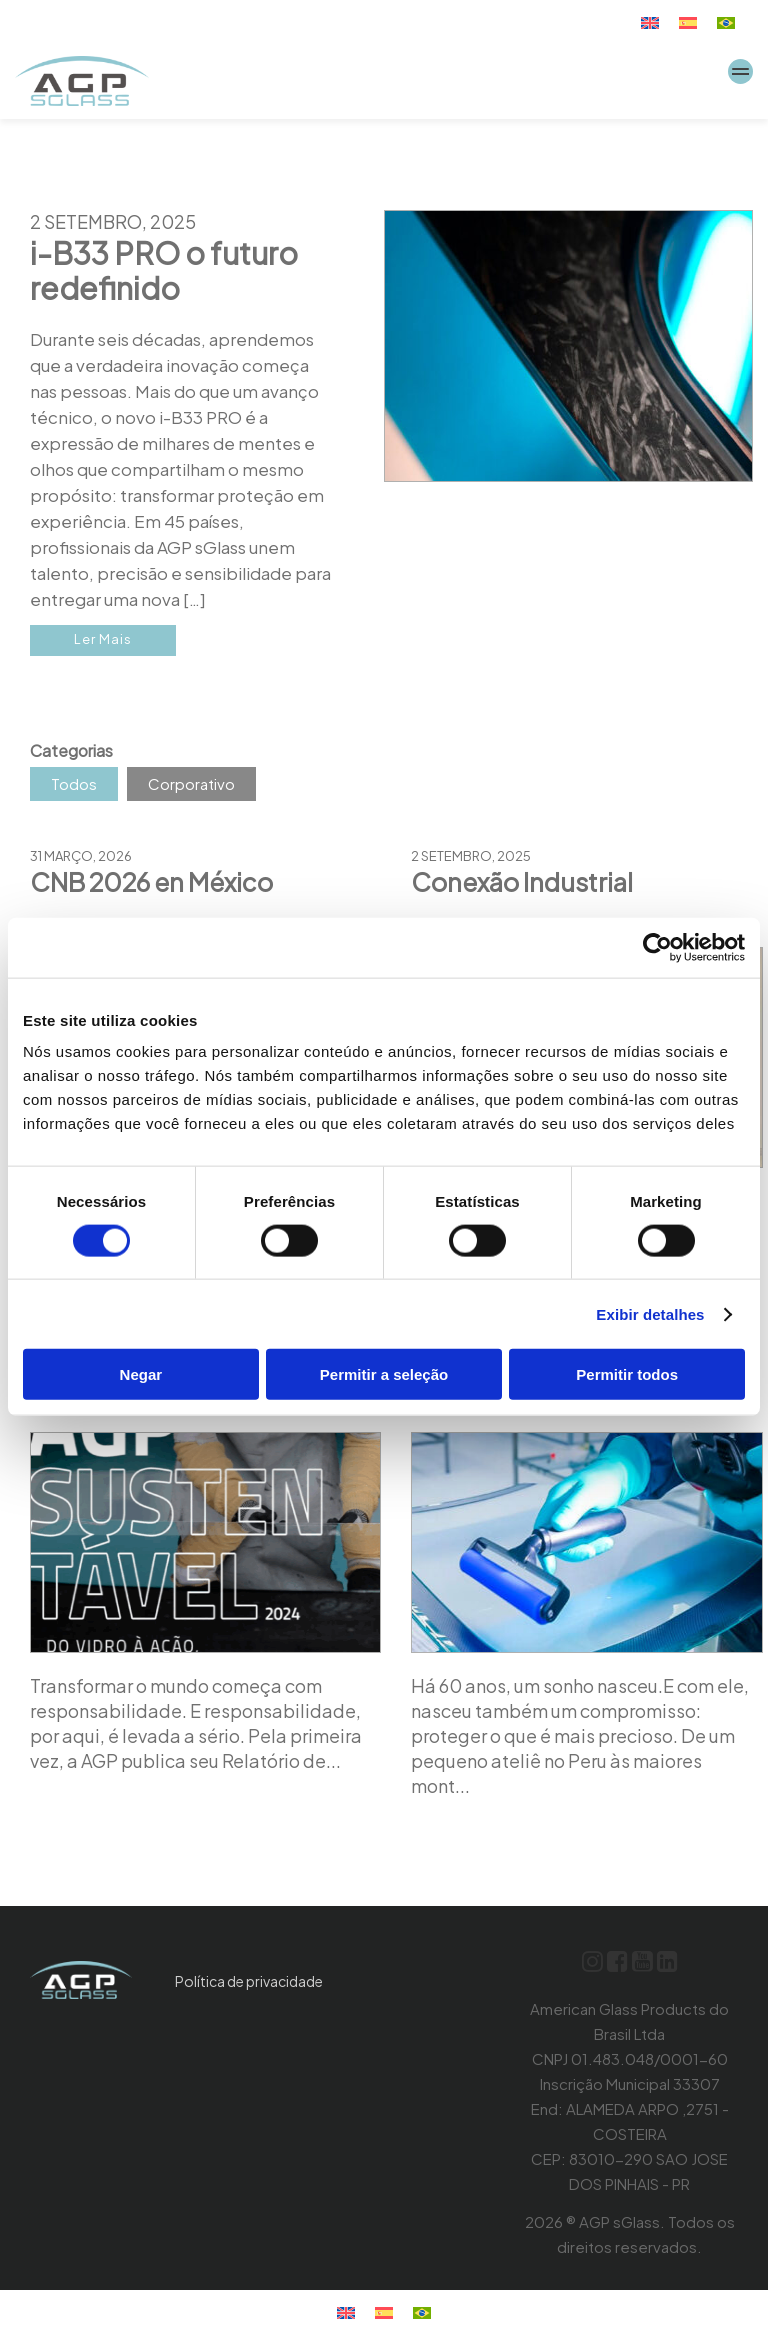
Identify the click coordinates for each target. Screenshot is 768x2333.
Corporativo (191, 783)
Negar (141, 1374)
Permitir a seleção (384, 1374)
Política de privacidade (249, 1981)
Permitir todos (627, 1374)
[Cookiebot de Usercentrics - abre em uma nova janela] (657, 947)
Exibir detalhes (650, 1313)
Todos (74, 783)
